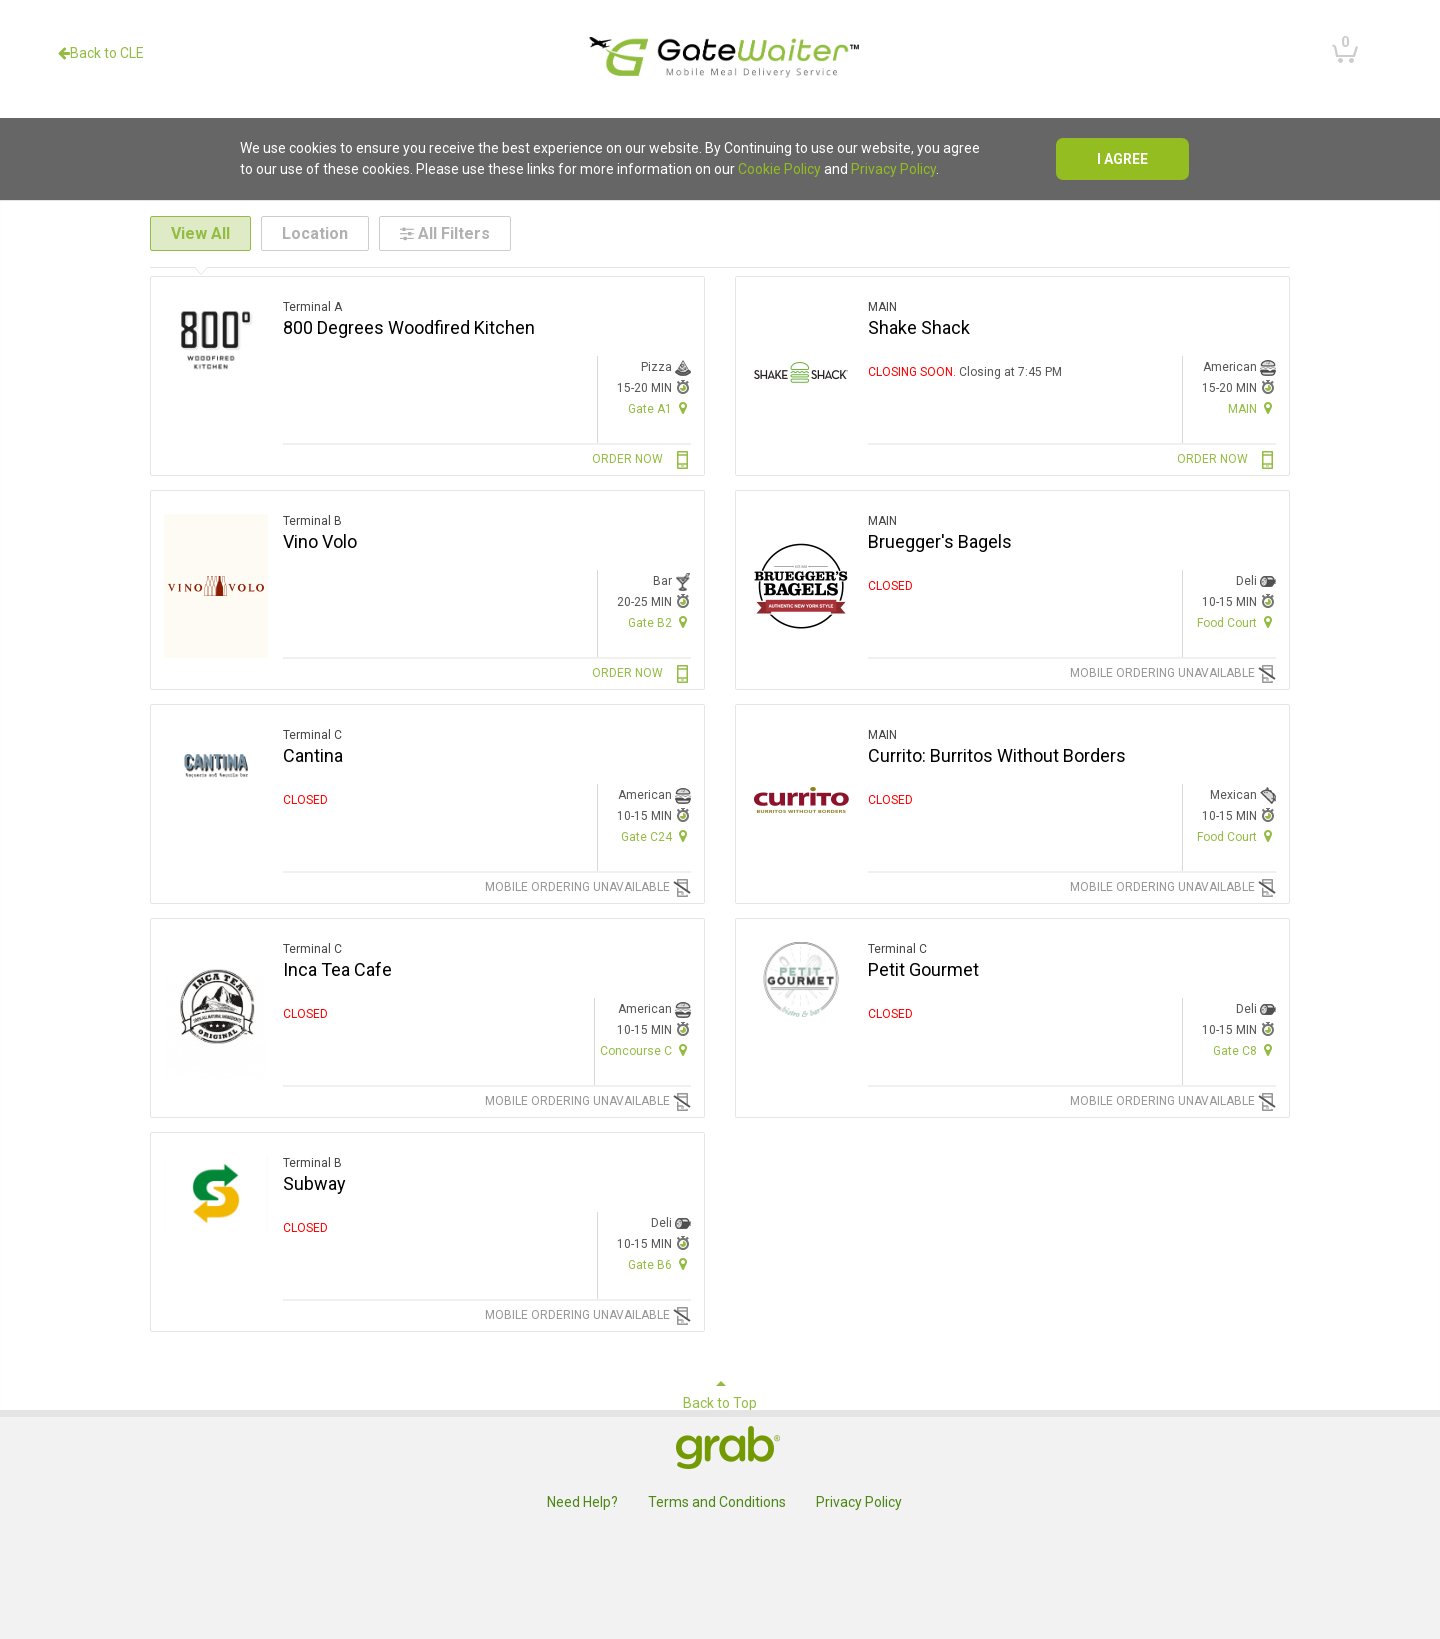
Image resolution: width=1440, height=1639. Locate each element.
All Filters (445, 233)
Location (315, 233)
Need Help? (582, 1502)
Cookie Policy (779, 169)
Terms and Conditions (717, 1502)
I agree (1122, 159)
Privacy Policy (893, 169)
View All (200, 233)
